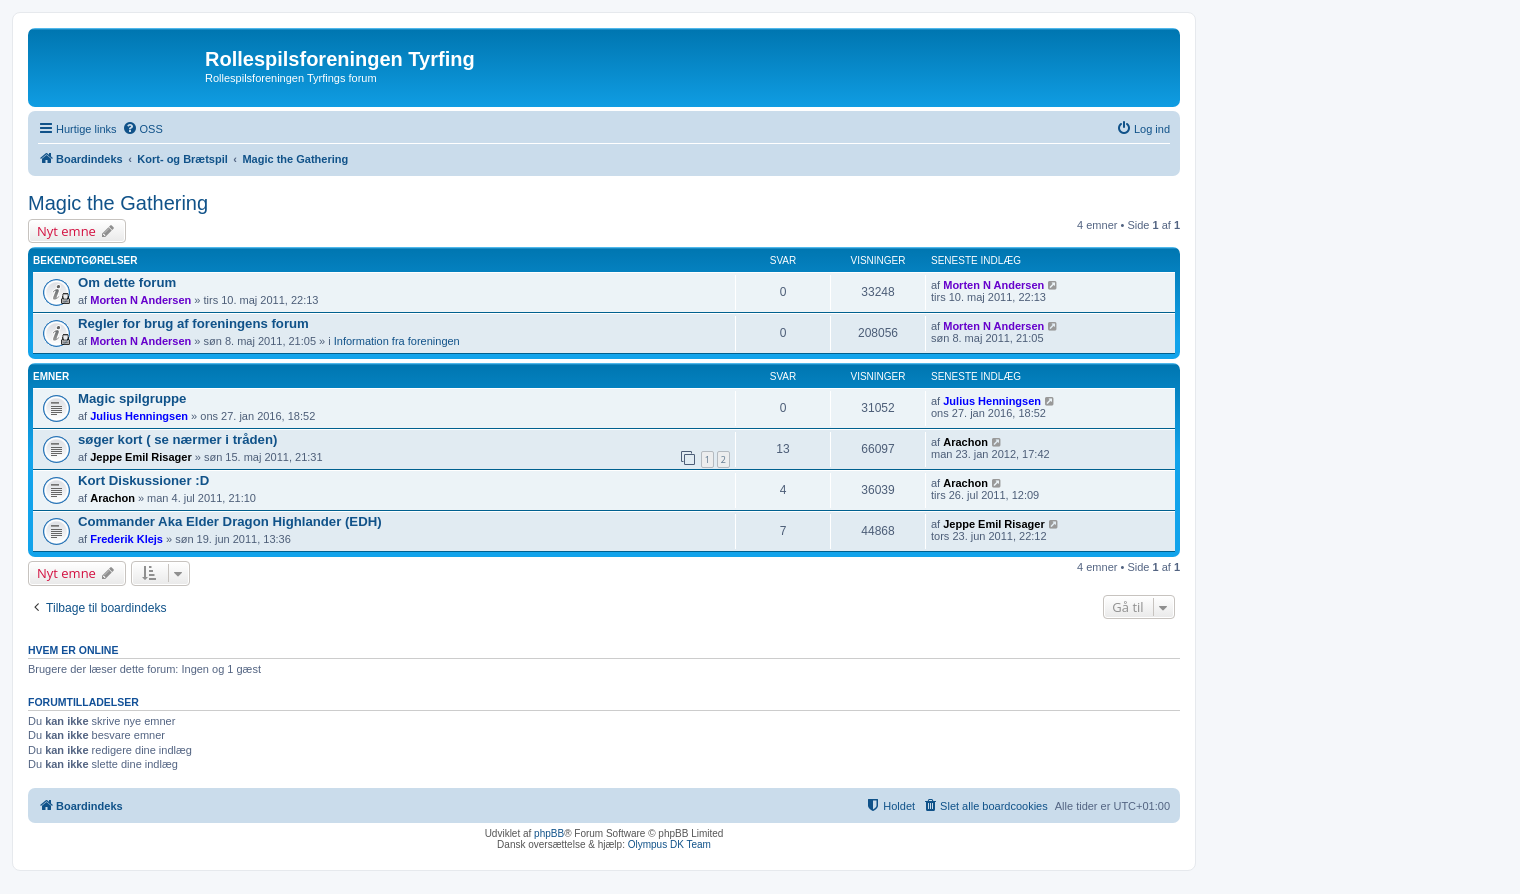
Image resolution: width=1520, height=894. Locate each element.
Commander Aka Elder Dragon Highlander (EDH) (230, 521)
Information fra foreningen (397, 341)
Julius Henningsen (139, 416)
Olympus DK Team (669, 844)
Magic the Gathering (118, 203)
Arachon (965, 442)
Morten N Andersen (140, 300)
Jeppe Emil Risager (141, 457)
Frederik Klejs (126, 539)
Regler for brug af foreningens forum (193, 323)
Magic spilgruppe (132, 398)
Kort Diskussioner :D (143, 480)
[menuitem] (142, 129)
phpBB (549, 833)
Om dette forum (127, 282)
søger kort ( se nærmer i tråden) (177, 439)
